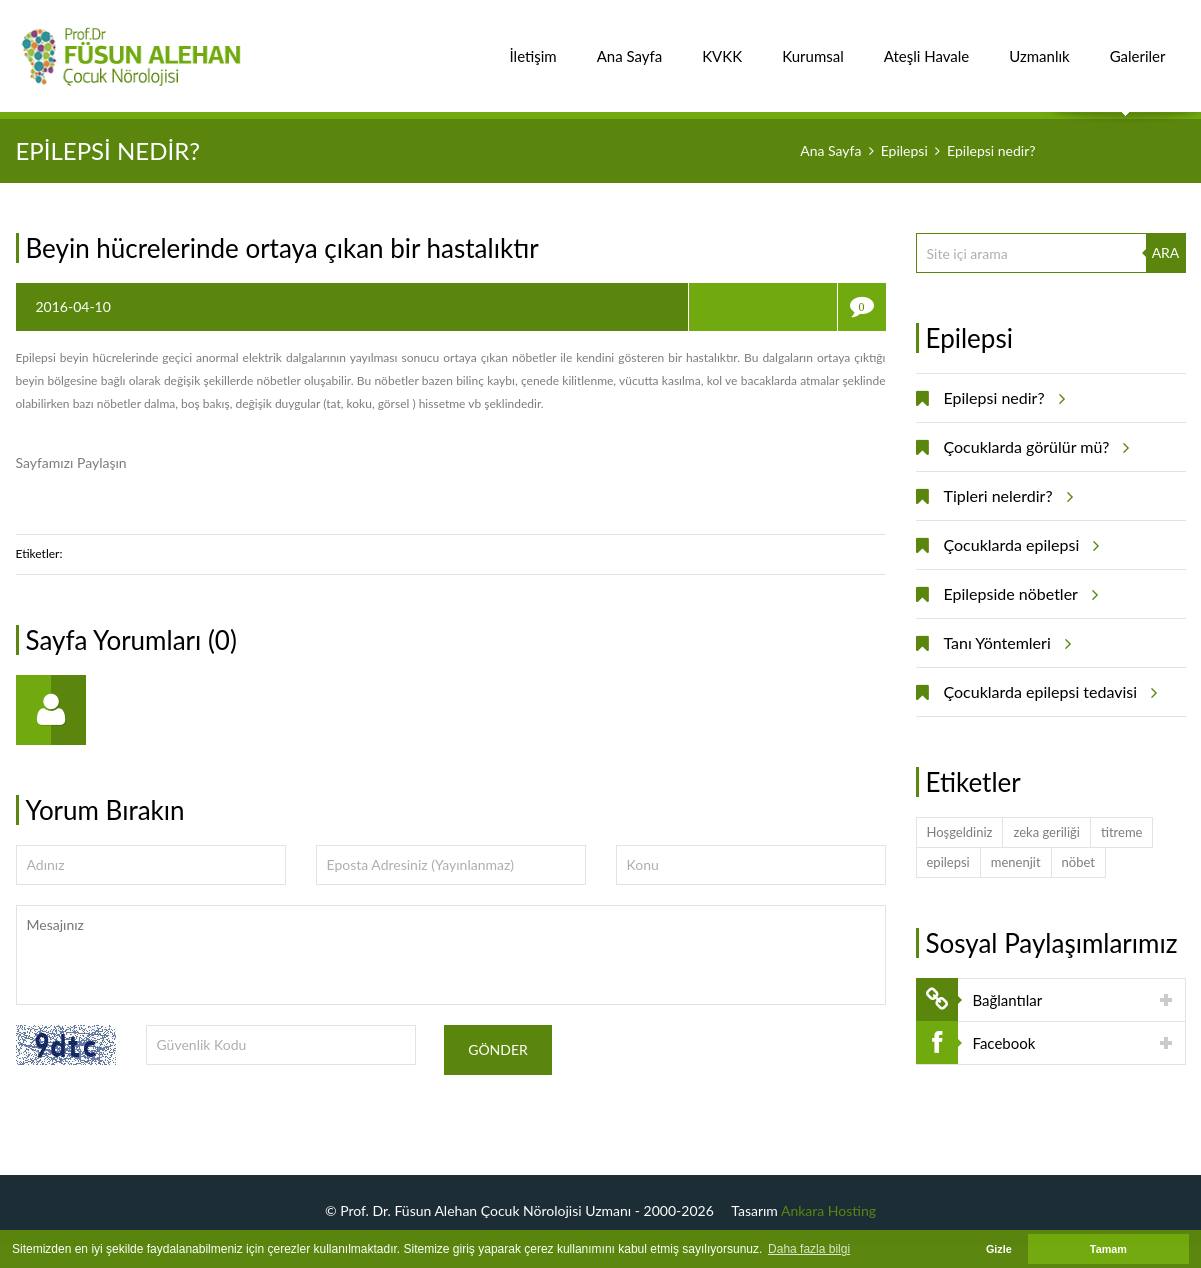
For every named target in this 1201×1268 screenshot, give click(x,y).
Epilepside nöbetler (1018, 594)
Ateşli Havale (926, 45)
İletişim (533, 45)
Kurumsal (813, 45)
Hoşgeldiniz (960, 832)
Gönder (498, 1049)
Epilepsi (904, 150)
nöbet (1078, 862)
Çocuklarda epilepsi (1019, 545)
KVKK (722, 45)
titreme (1122, 832)
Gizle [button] (999, 1249)
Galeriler (1138, 45)
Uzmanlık (1039, 45)
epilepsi (948, 862)
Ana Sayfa (630, 45)
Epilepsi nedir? (1001, 398)
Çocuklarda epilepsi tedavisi (1048, 692)
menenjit (1016, 862)
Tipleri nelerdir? (1005, 496)
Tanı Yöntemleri (1004, 643)
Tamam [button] (1108, 1249)
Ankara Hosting (828, 1210)
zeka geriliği (1046, 832)
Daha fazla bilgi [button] (809, 1249)
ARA (1166, 252)
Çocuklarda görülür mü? (1034, 447)
